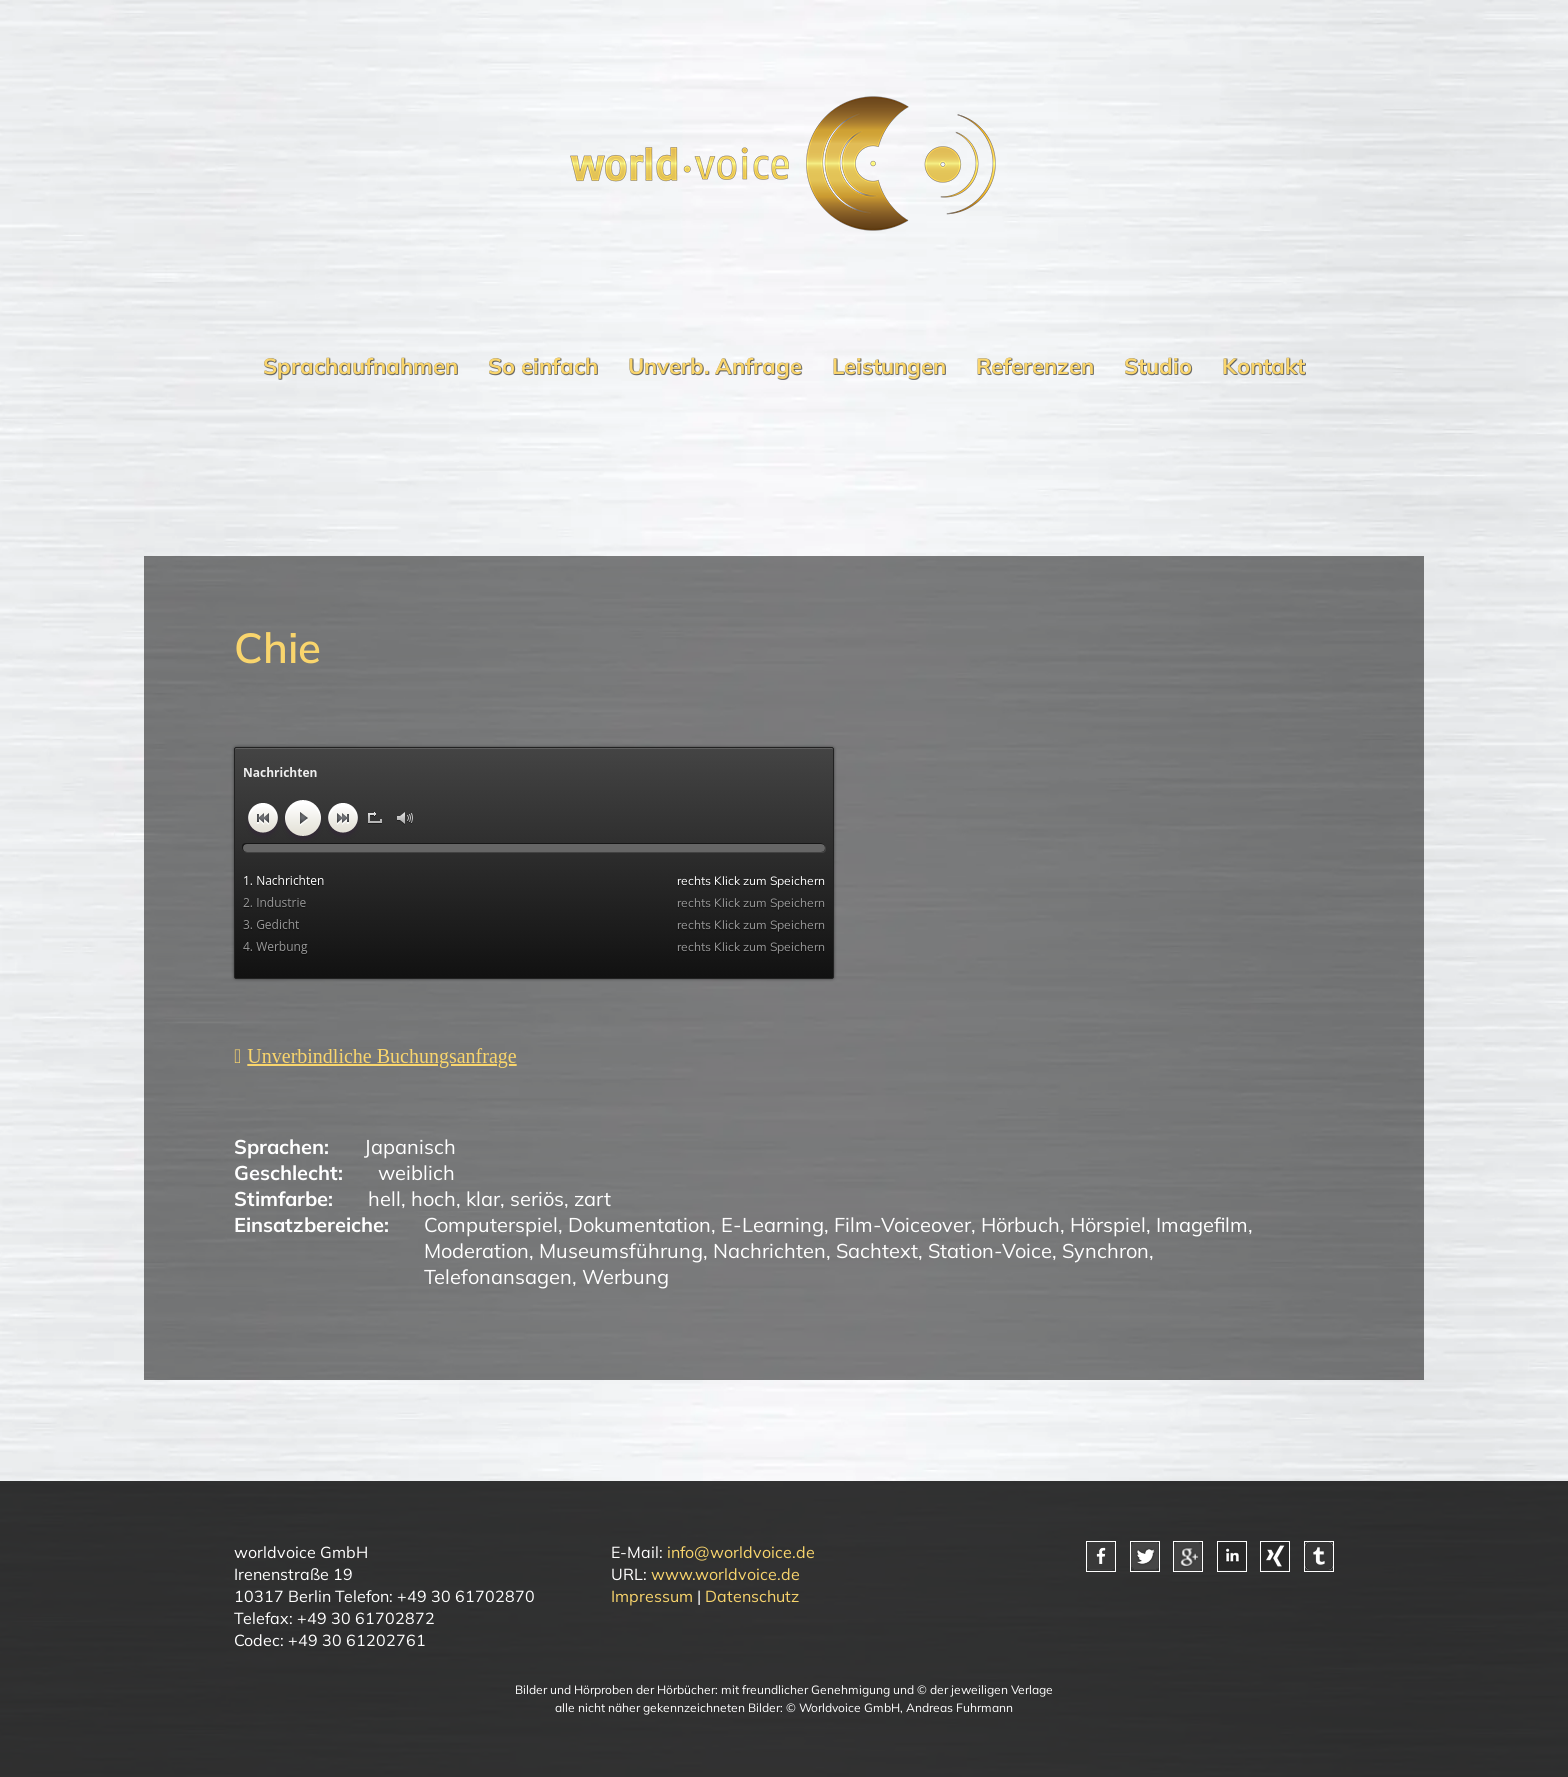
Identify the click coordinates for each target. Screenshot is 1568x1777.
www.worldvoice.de (725, 1574)
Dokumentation (639, 1224)
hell (384, 1198)
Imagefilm (1202, 1224)
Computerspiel (491, 1224)
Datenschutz (752, 1596)
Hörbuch (1020, 1224)
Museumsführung (621, 1250)
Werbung (625, 1276)
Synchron (1105, 1250)
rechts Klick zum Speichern (751, 880)
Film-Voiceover (902, 1224)
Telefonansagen (498, 1276)
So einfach (543, 366)
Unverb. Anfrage (715, 366)
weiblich (416, 1172)
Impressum (652, 1596)
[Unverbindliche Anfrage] (375, 1056)
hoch (433, 1198)
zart (592, 1198)
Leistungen (889, 366)
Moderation (476, 1250)
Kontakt (1263, 366)
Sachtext (877, 1250)
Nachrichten (769, 1250)
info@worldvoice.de (741, 1552)
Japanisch (410, 1146)
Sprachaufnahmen (360, 366)
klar (483, 1198)
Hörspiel (1108, 1224)
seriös (537, 1198)
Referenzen (1035, 366)
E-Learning (772, 1224)
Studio (1158, 366)
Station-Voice (990, 1250)
